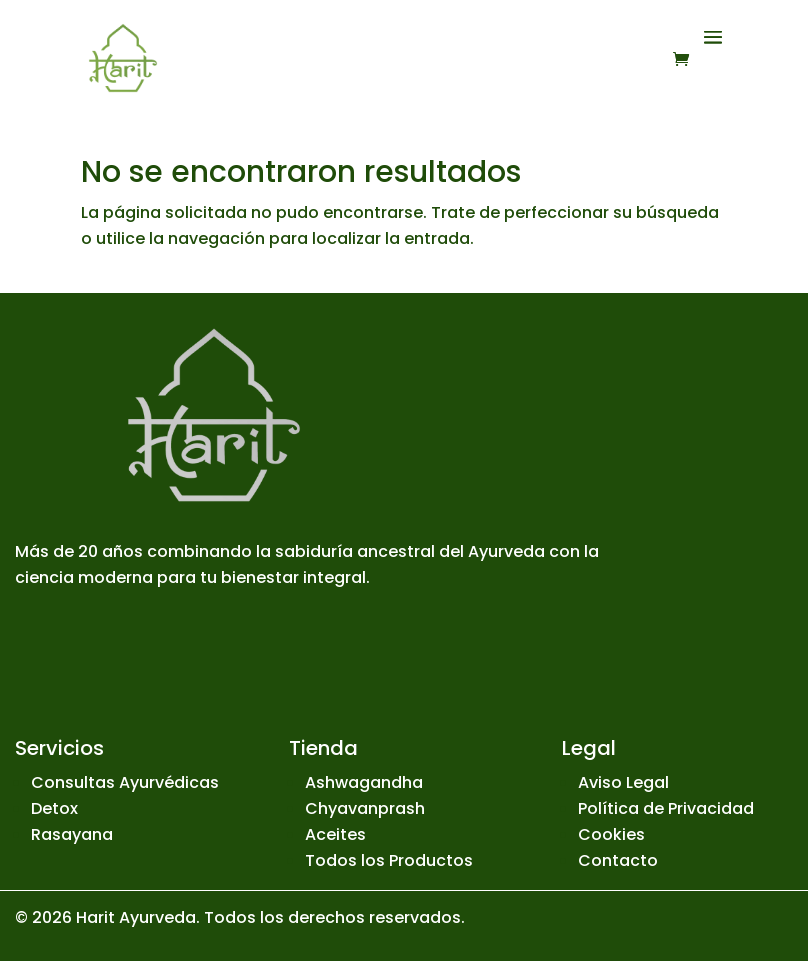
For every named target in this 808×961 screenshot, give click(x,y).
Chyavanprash (365, 808)
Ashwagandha (364, 782)
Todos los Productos (389, 860)
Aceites (335, 834)
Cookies (611, 834)
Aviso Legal (623, 782)
